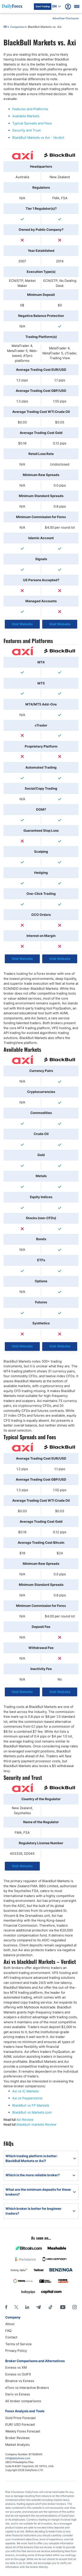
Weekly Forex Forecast (22, 2431)
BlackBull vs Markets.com (32, 2112)
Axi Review (24, 2120)
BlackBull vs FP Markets (30, 2105)
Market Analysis (17, 2445)
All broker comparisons (23, 2401)
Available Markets (25, 116)
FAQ (8, 2331)
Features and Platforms (30, 109)
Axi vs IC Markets (25, 2091)
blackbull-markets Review (36, 2124)
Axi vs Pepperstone (27, 2098)
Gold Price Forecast (20, 2418)
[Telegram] (38, 2307)
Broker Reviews (17, 2438)
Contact (11, 2337)
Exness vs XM (16, 2367)
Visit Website (22, 624)
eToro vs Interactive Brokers (27, 2388)
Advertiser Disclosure (65, 18)
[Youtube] (62, 2307)
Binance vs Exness (19, 2381)
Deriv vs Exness (17, 2394)
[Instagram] (74, 2307)
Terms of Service (18, 2344)
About (9, 2324)
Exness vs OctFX (18, 2374)
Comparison (17, 26)
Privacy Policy (16, 2351)
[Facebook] (6, 2307)
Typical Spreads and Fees (32, 123)
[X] (16, 2307)
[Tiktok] (50, 2307)
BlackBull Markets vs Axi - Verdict (38, 137)
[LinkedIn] (27, 2307)
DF (5, 27)
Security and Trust (26, 130)
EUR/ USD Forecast (20, 2424)
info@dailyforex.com (17, 2458)
